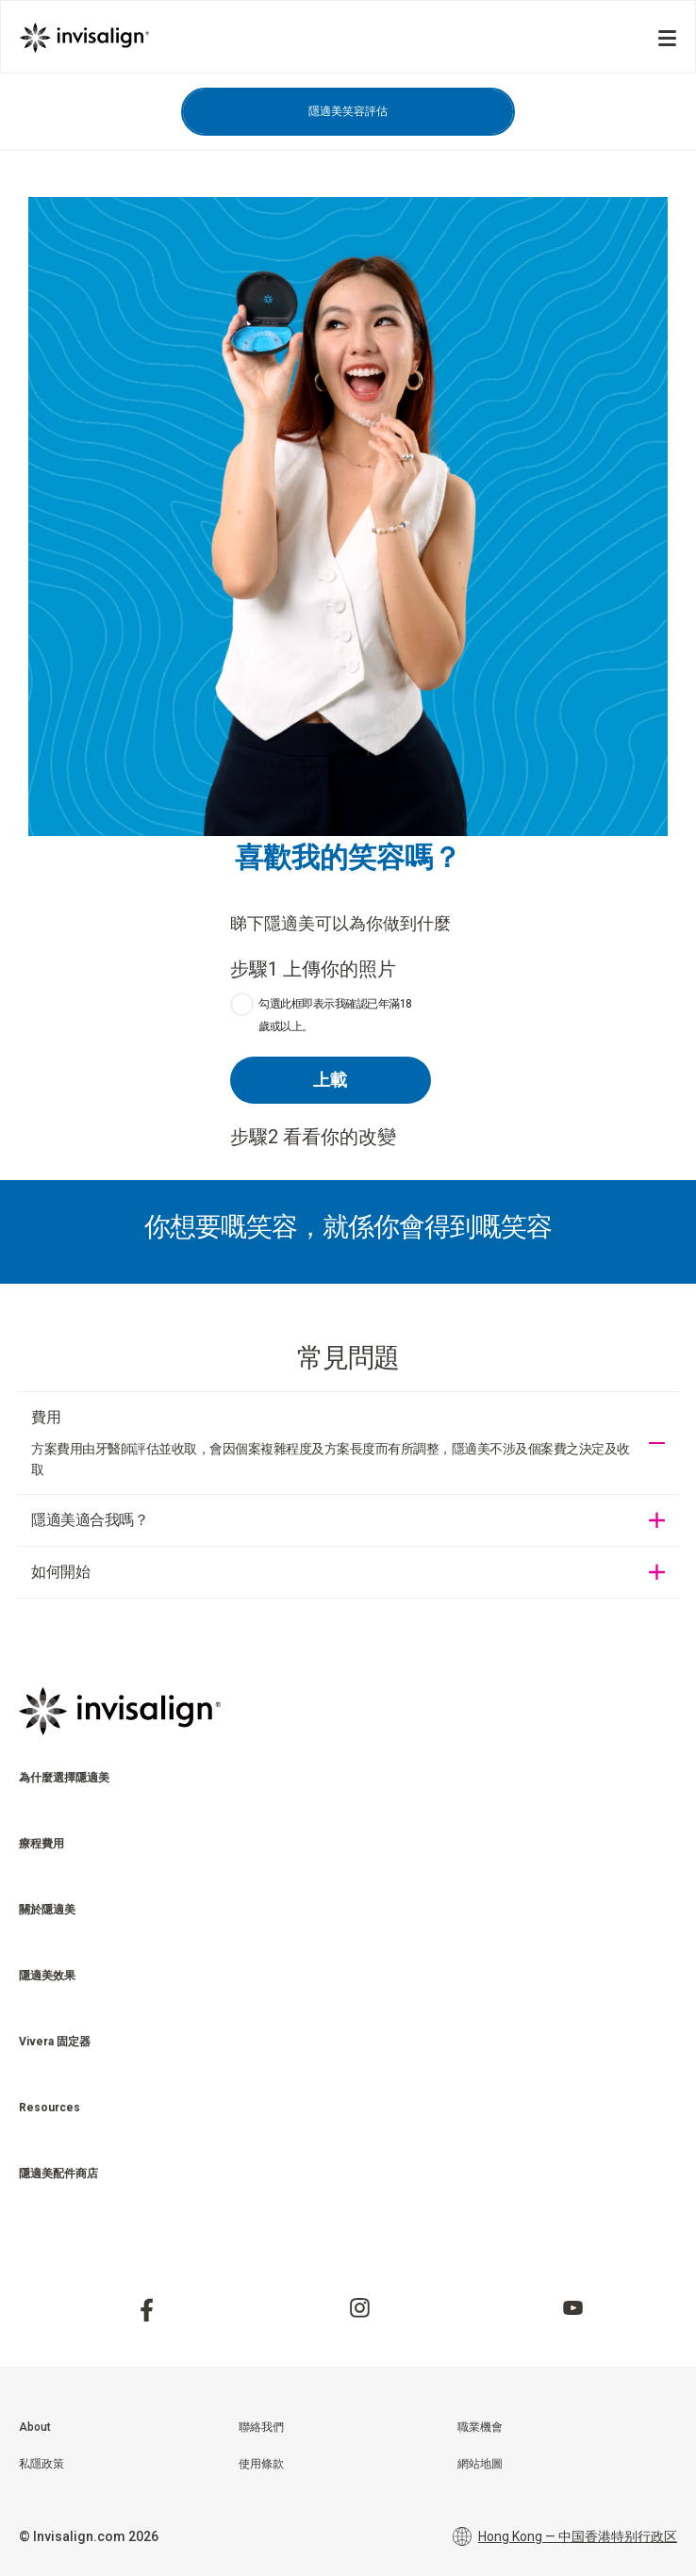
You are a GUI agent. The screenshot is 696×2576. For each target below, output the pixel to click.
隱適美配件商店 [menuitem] (58, 2173)
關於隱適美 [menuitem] (47, 1909)
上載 (330, 1080)
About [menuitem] (35, 2427)
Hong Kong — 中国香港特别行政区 (565, 2536)
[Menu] (667, 38)
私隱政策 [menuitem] (41, 2463)
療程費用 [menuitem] (41, 1843)
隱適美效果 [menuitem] (47, 1975)
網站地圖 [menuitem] (480, 2463)
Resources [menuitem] (49, 2107)
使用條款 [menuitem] (261, 2463)
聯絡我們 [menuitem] (261, 2427)
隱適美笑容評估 (348, 111)
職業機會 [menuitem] (480, 2427)
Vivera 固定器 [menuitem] (55, 2041)
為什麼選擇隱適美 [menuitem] (64, 1777)
